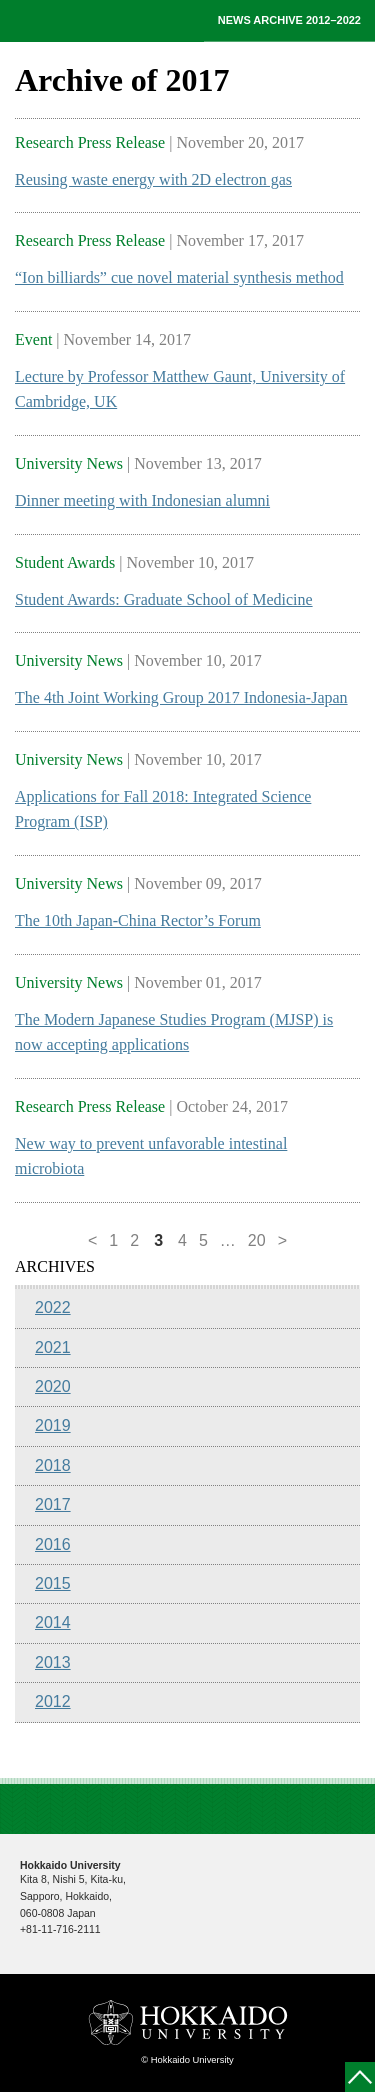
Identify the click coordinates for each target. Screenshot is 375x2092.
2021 (53, 1347)
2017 (53, 1504)
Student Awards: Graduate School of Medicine (164, 599)
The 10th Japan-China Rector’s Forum (138, 920)
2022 (53, 1307)
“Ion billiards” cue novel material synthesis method (179, 277)
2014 (53, 1622)
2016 (53, 1544)
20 (257, 1240)
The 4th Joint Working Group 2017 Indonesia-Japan (181, 697)
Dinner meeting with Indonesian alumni (142, 500)
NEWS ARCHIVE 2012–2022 (289, 20)
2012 (53, 1701)
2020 (53, 1386)
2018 (53, 1465)
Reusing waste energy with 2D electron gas (153, 179)
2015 (53, 1583)
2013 (53, 1662)
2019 (53, 1425)
